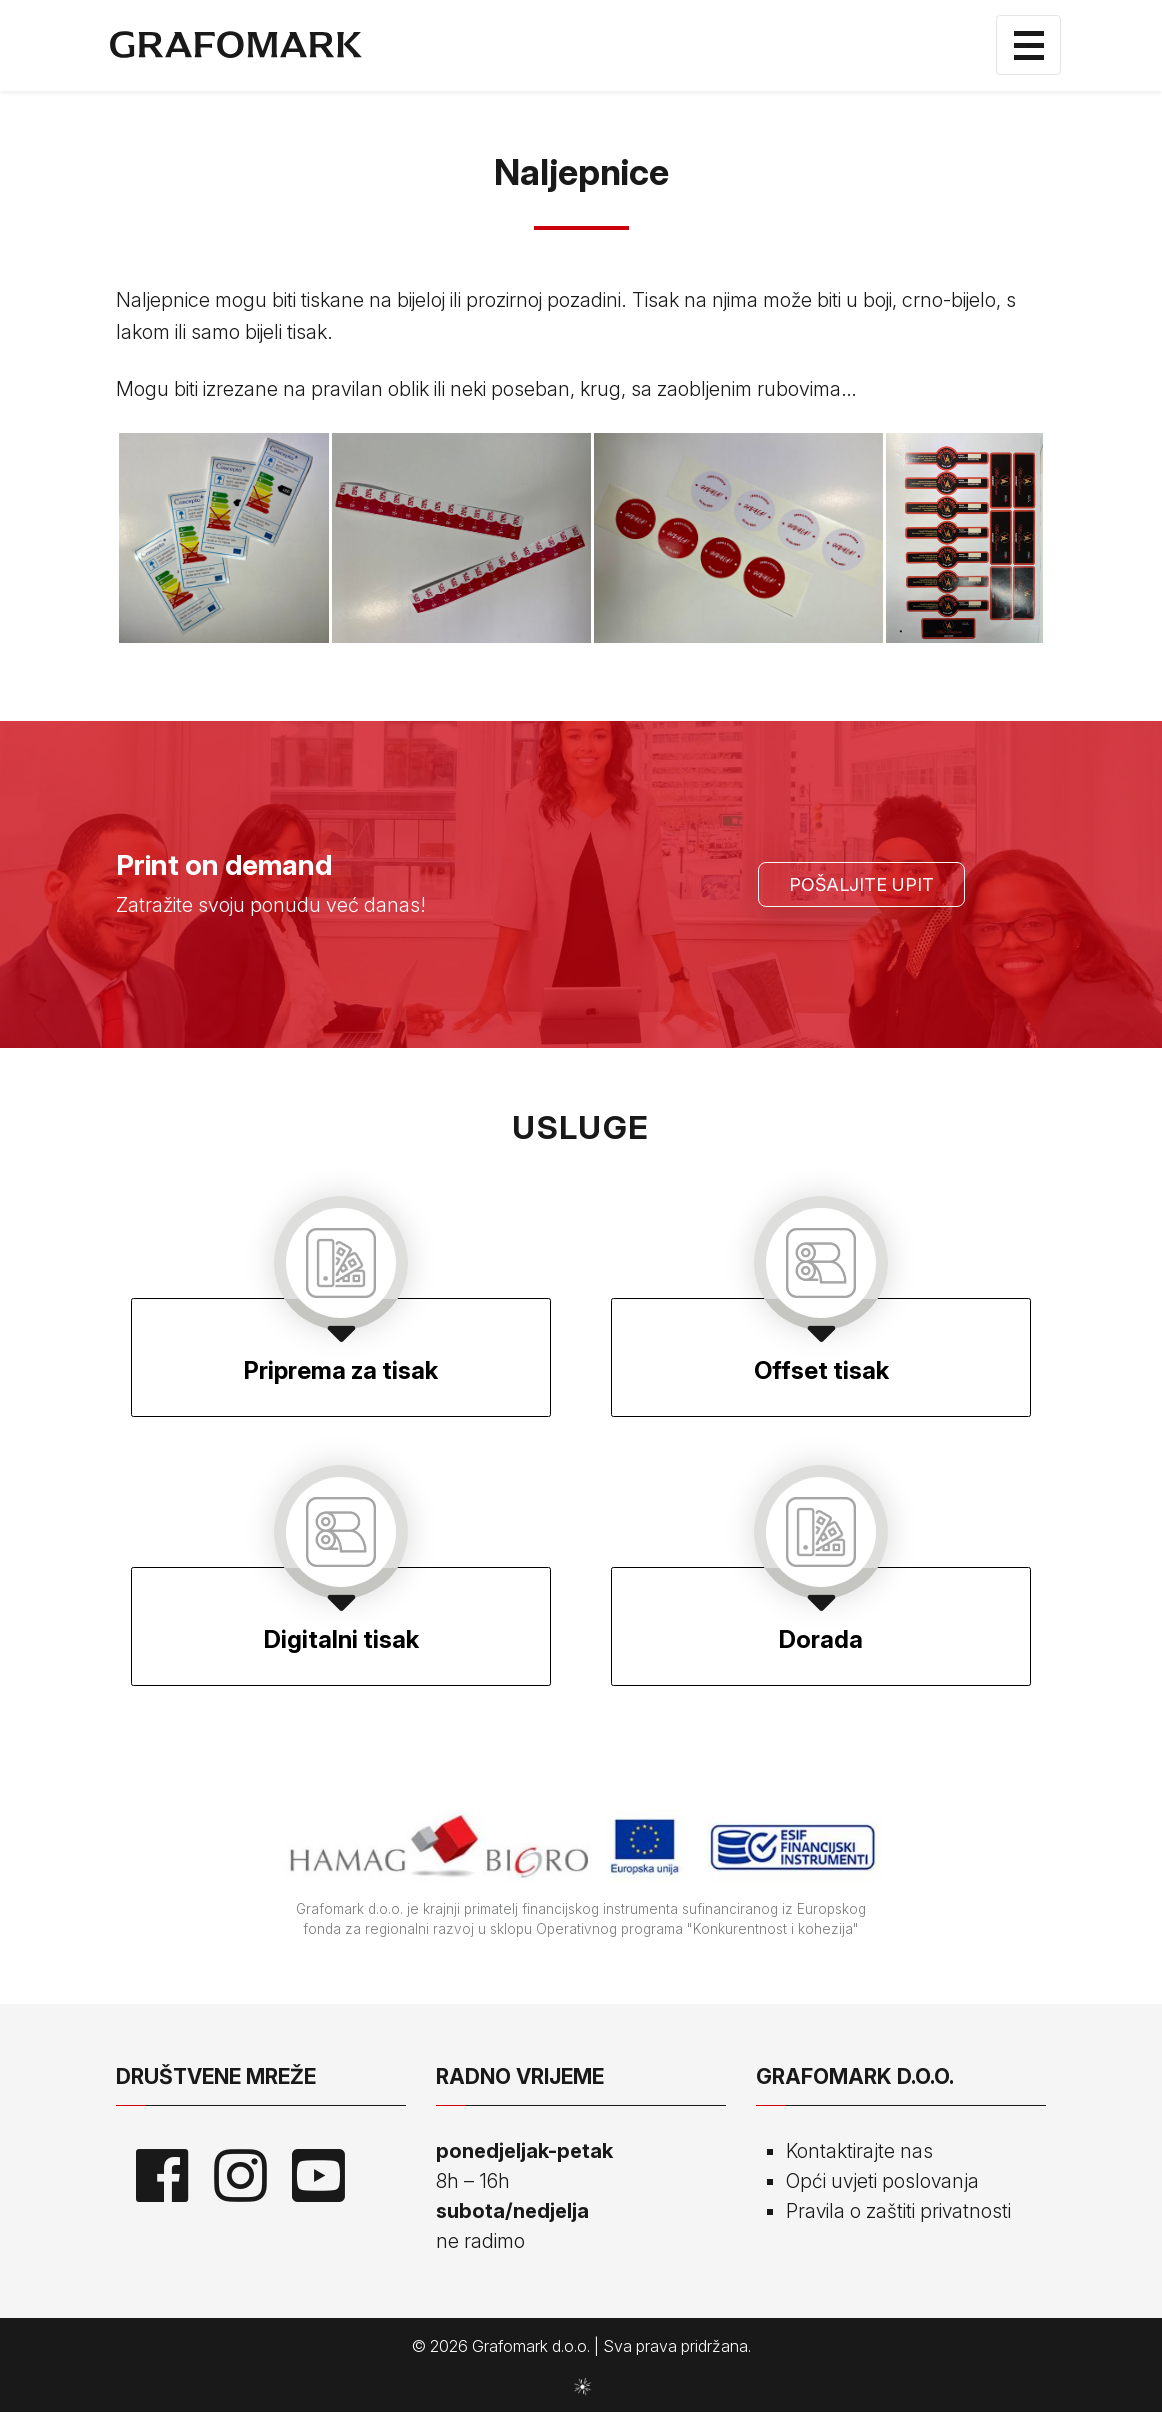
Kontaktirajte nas (859, 2155)
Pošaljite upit (861, 885)
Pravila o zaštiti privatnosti (899, 2215)
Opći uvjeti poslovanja (882, 2185)
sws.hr (581, 2389)
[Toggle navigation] (1028, 46)
